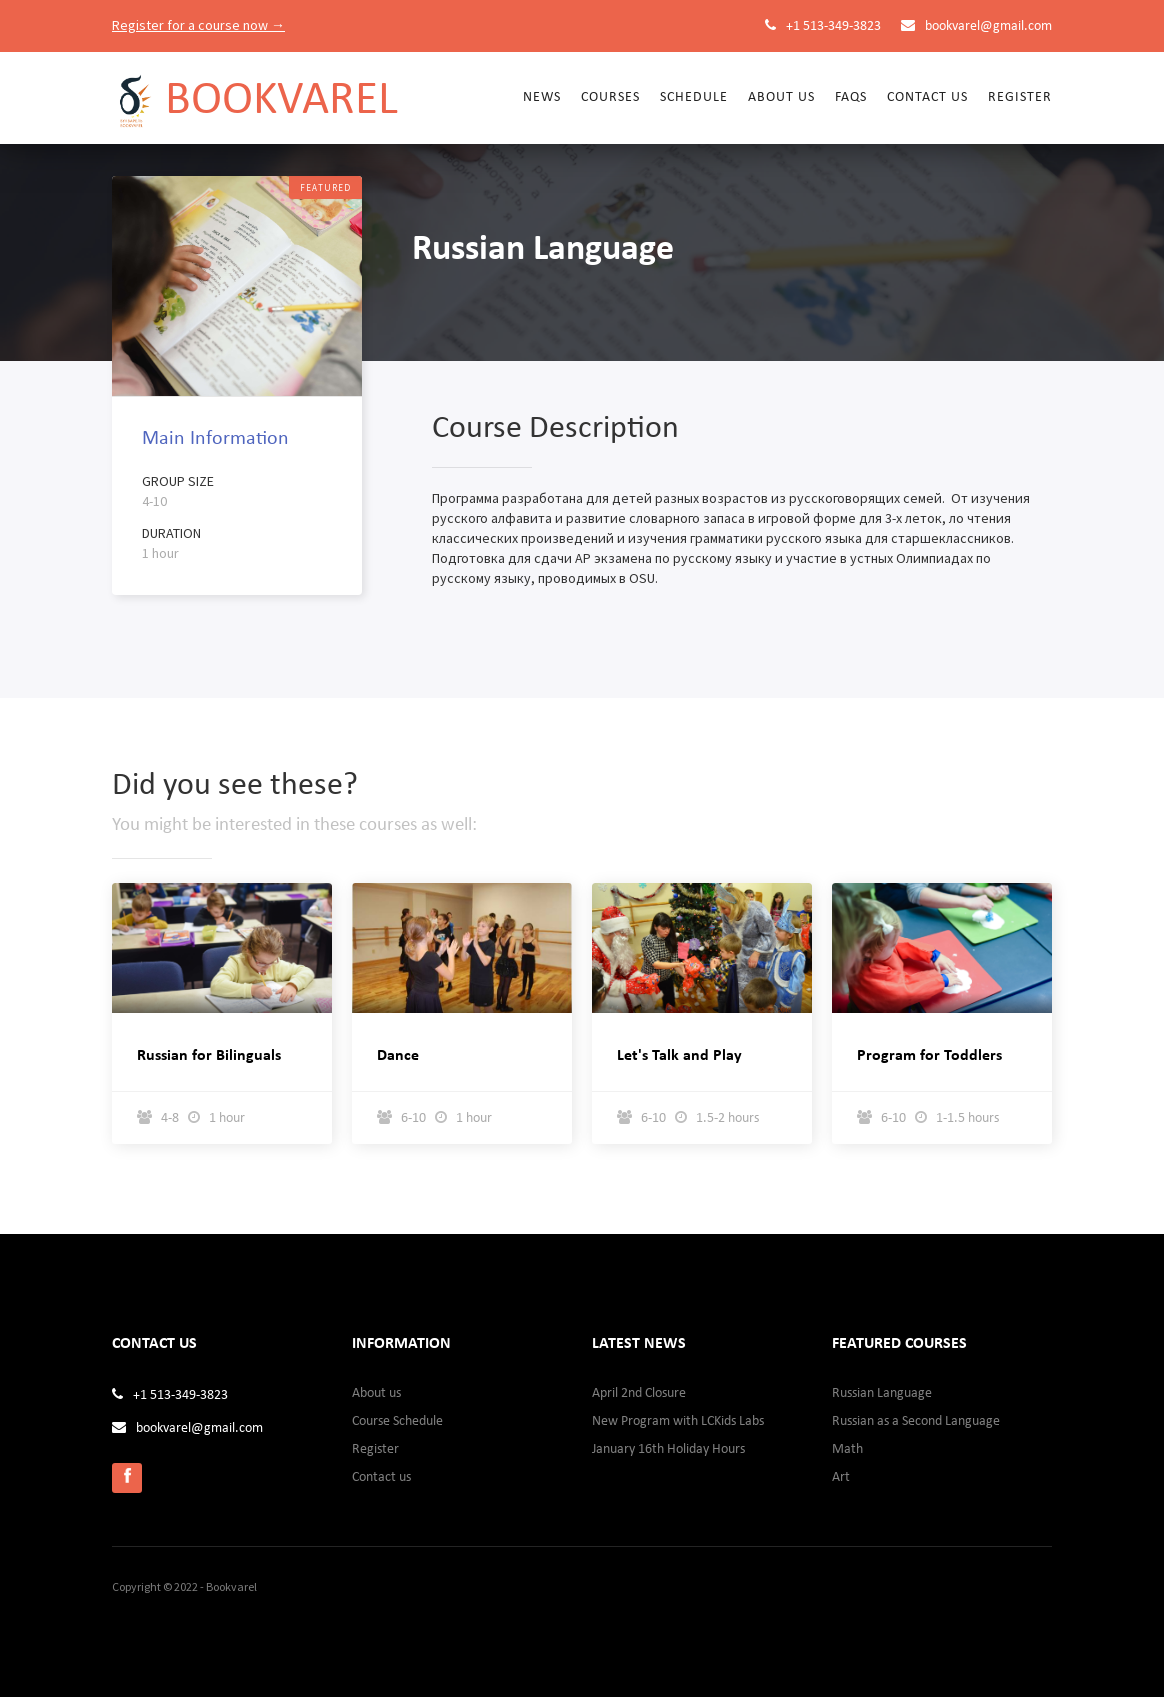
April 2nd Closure (639, 1393)
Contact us (927, 97)
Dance (398, 1056)
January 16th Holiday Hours (668, 1449)
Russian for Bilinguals (209, 1056)
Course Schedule (397, 1421)
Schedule (694, 97)
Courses (610, 97)
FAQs (851, 97)
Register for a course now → (198, 25)
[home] (255, 90)
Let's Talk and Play (679, 1056)
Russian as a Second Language (916, 1421)
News (542, 97)
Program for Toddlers (929, 1056)
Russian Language (882, 1393)
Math (847, 1449)
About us (376, 1393)
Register (1020, 97)
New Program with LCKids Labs (678, 1421)
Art (841, 1477)
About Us (781, 97)
